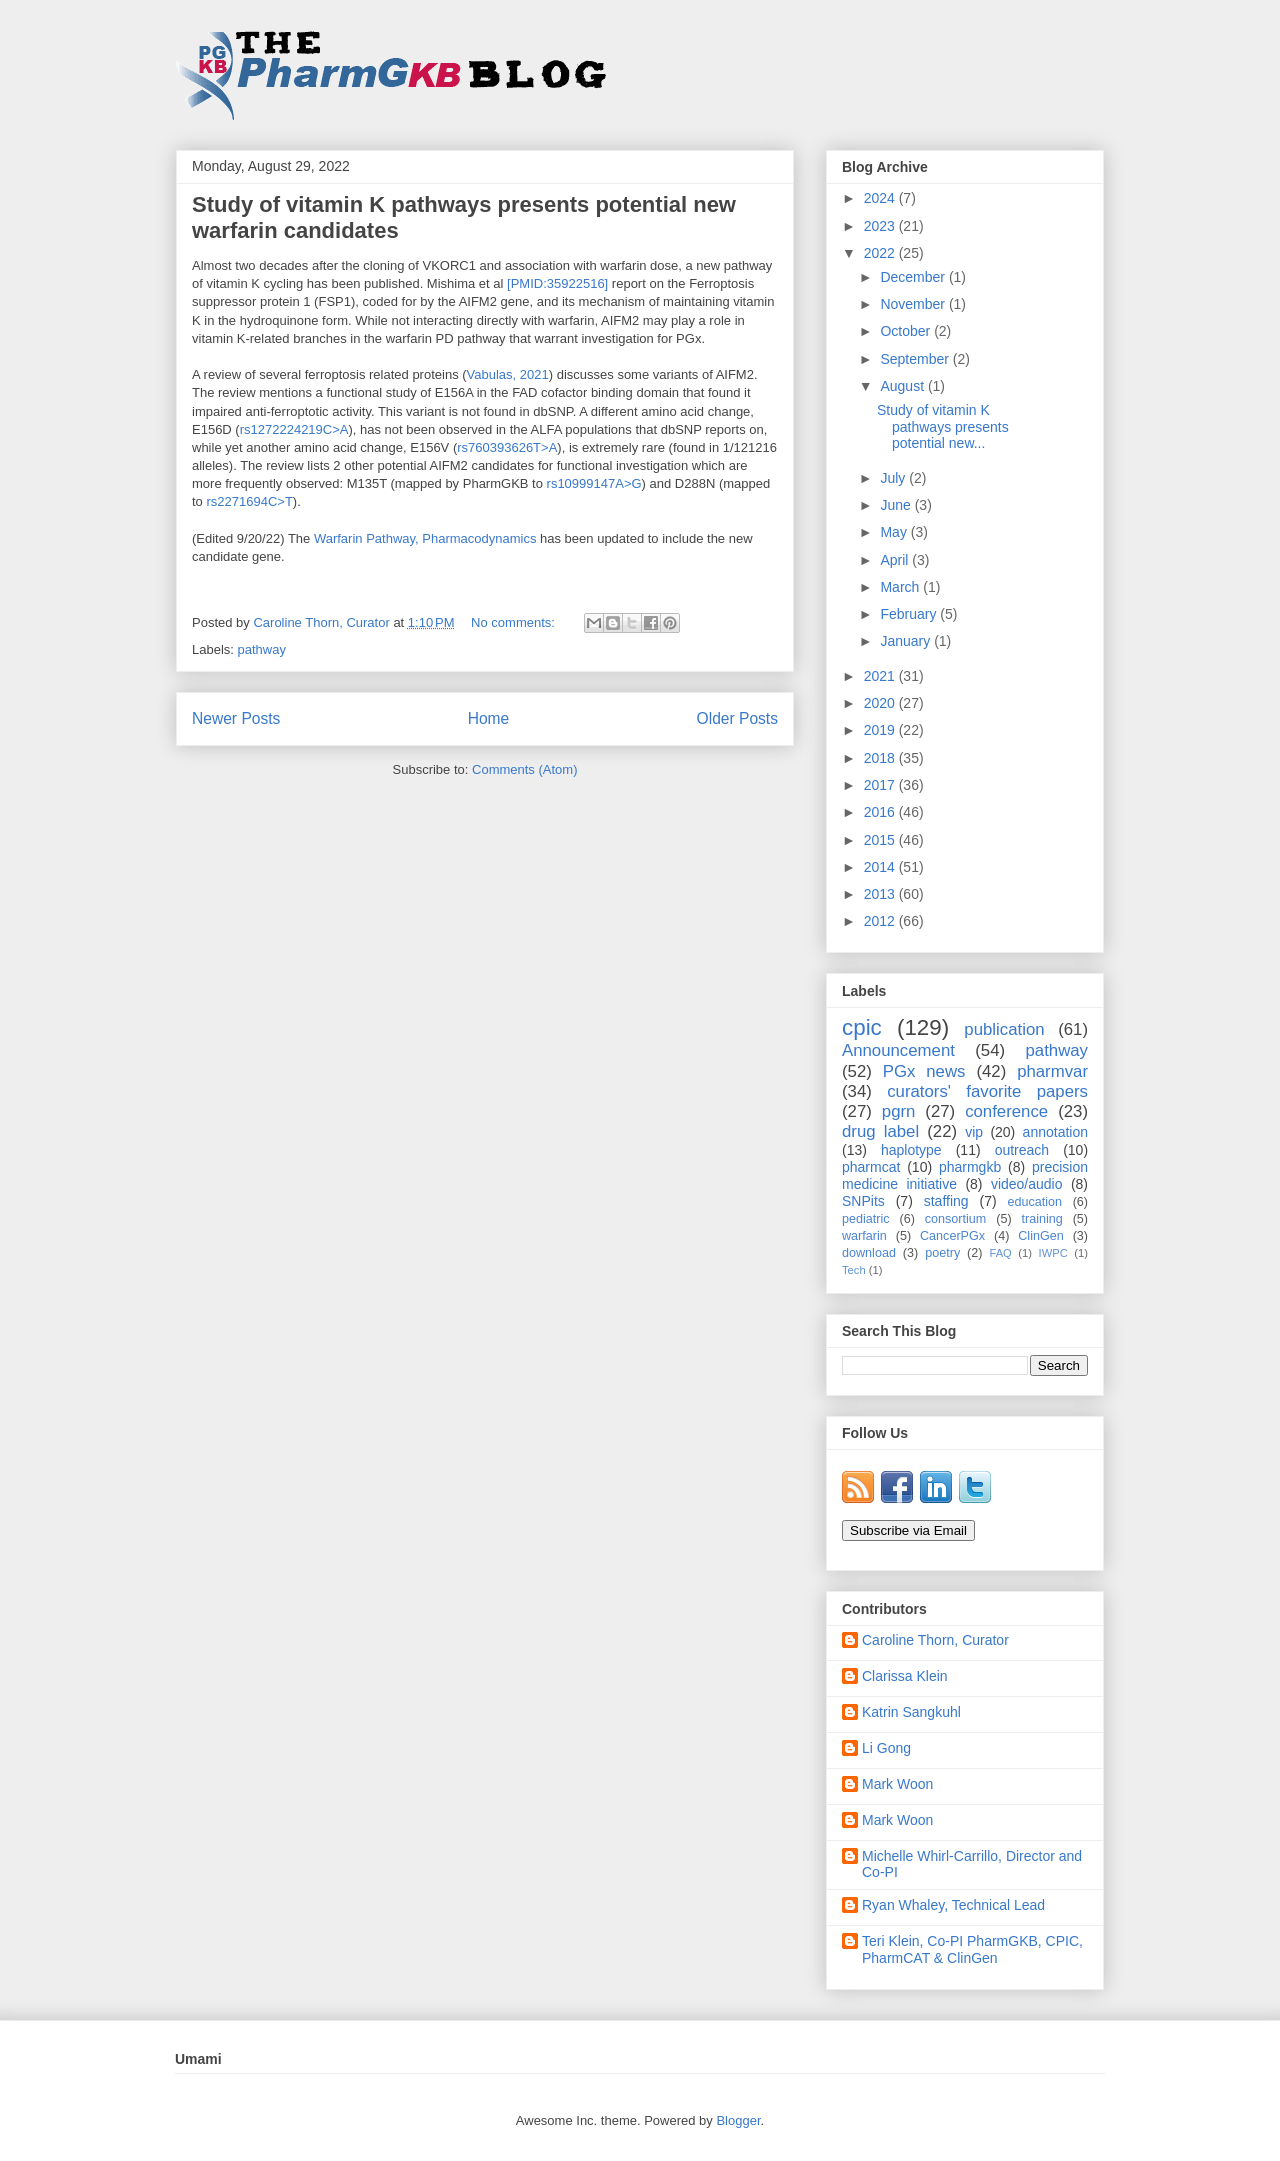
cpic (862, 1027)
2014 (881, 867)
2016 (881, 812)
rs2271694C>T (249, 501)
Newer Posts (236, 718)
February (910, 614)
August (903, 386)
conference (1006, 1111)
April (896, 560)
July (894, 478)
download (869, 1253)
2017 (881, 785)
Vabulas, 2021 (508, 374)
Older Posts (737, 718)
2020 (881, 703)
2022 (881, 253)
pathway (262, 649)
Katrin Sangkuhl (911, 1712)
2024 (881, 198)
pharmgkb (970, 1167)
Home (489, 718)
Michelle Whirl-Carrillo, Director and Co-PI (972, 1864)
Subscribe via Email (908, 1530)
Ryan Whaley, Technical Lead (953, 1905)
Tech (854, 1270)
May (895, 532)
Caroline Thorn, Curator (935, 1640)
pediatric (866, 1219)
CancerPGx (952, 1236)
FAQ (1000, 1253)
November (914, 304)
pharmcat (871, 1167)
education (1035, 1202)
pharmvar (1052, 1071)
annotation (1055, 1132)
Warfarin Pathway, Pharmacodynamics (425, 538)
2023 (881, 226)
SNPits (863, 1201)
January (907, 641)
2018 (881, 758)
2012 (881, 921)
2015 (881, 840)
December (914, 277)
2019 (881, 730)
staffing (946, 1201)
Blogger (738, 2120)
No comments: (514, 622)
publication (1004, 1029)
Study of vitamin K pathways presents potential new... (943, 427)
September (916, 359)
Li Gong (886, 1748)
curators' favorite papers (987, 1091)
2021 (881, 676)
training (1041, 1219)
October (907, 331)
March (901, 587)
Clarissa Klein (905, 1676)
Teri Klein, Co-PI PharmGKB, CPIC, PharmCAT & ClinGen (972, 1949)
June (897, 505)
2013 (881, 894)
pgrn (899, 1111)
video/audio (1027, 1184)
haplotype (911, 1150)
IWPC (1053, 1253)
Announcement (898, 1050)
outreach (1022, 1150)
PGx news (924, 1071)
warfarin (864, 1236)
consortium (956, 1219)
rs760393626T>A (507, 447)
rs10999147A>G (594, 483)
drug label (880, 1131)
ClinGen (1041, 1236)
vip (974, 1132)
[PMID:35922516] (555, 283)
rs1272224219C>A (294, 429)
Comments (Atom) (524, 769)
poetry (942, 1253)
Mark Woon (897, 1784)
